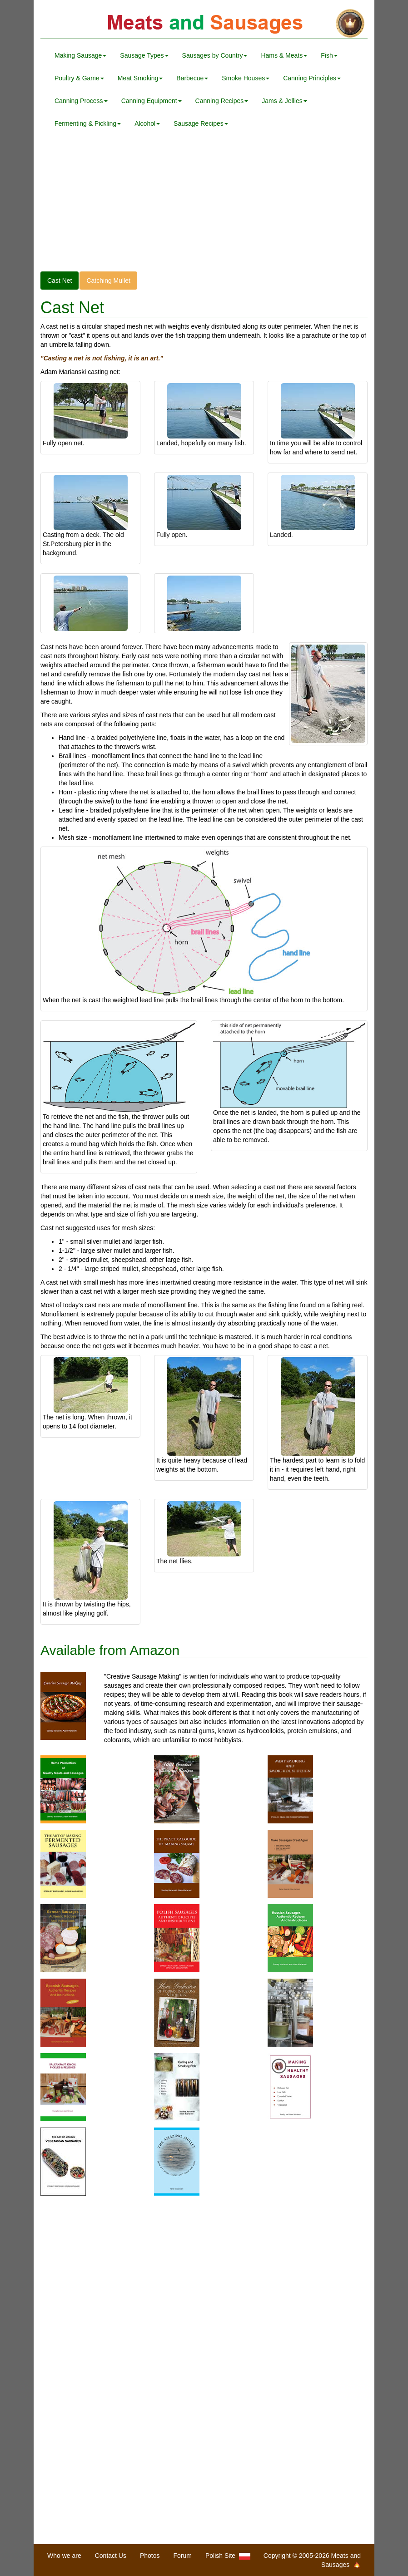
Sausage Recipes (201, 123)
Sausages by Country (215, 55)
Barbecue (192, 78)
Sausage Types (144, 55)
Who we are (64, 2555)
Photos (150, 2555)
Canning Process (81, 100)
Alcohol (147, 123)
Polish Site (227, 2556)
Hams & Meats (284, 55)
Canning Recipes (222, 100)
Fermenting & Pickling (88, 123)
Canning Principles (312, 78)
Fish (329, 55)
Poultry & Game (79, 78)
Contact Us (110, 2555)
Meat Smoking (140, 78)
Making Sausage (80, 55)
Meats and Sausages (204, 24)
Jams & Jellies (284, 100)
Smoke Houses (245, 78)
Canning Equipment (151, 100)
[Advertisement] (204, 207)
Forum (183, 2555)
